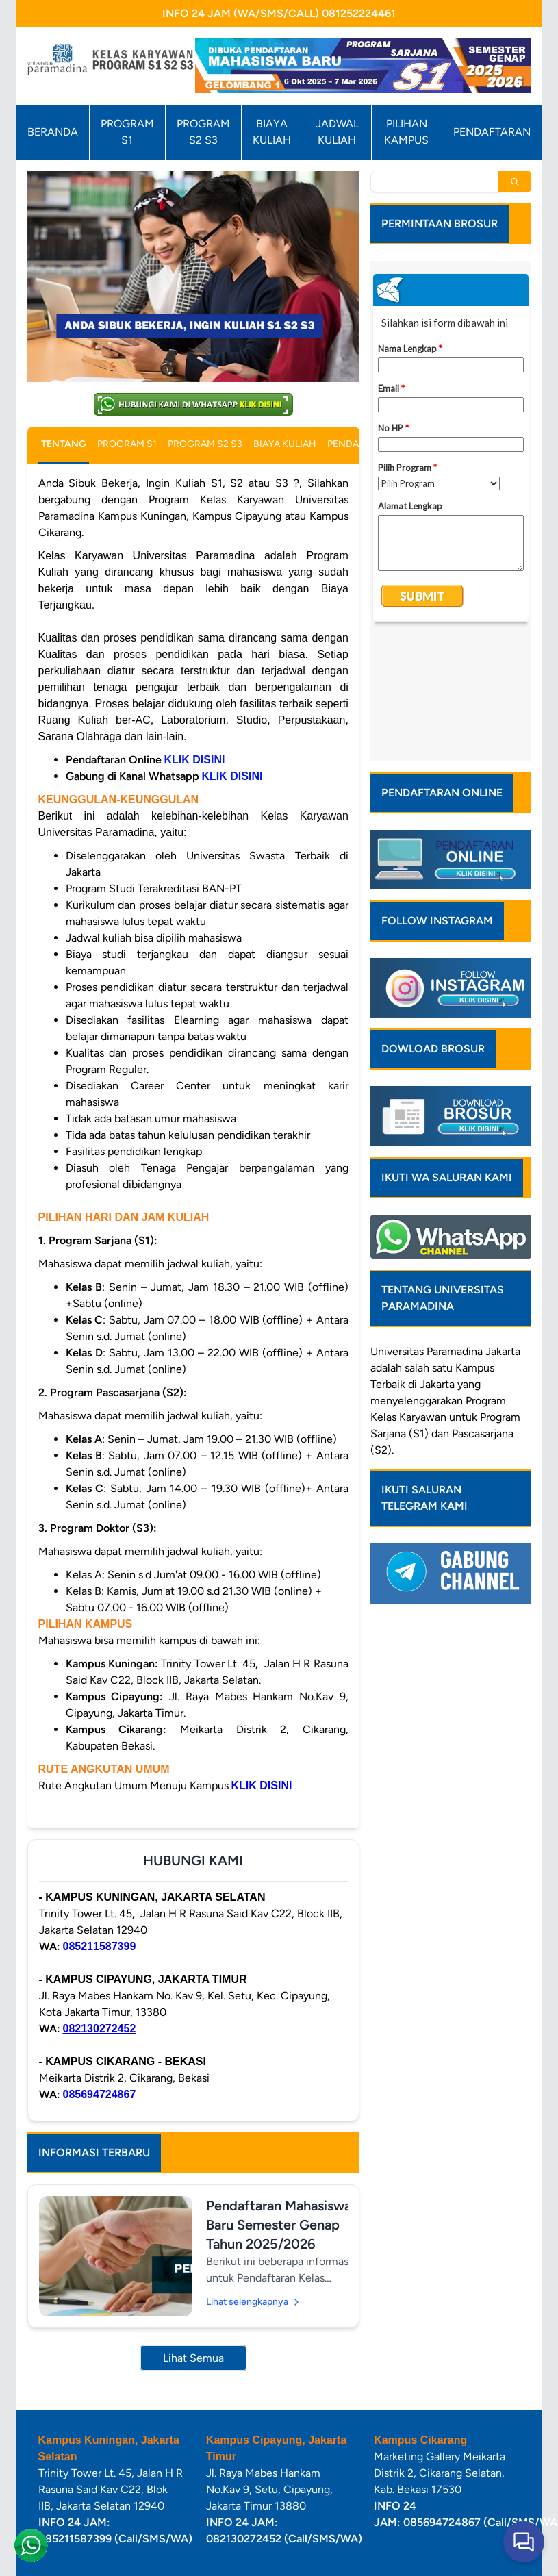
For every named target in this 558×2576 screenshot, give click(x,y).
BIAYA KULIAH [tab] (284, 444)
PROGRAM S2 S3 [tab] (205, 444)
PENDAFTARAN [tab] (361, 444)
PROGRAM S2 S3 (203, 132)
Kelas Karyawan (408, 1295)
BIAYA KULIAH (272, 132)
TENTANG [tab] (63, 444)
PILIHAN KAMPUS (406, 132)
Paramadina (455, 1230)
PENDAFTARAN (492, 131)
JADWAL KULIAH (337, 132)
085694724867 (99, 2094)
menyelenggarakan (416, 1279)
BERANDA (52, 131)
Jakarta (502, 1230)
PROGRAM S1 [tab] (127, 444)
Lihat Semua (193, 2357)
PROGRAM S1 (127, 132)
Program (486, 1279)
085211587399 (99, 1946)
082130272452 (99, 2028)
